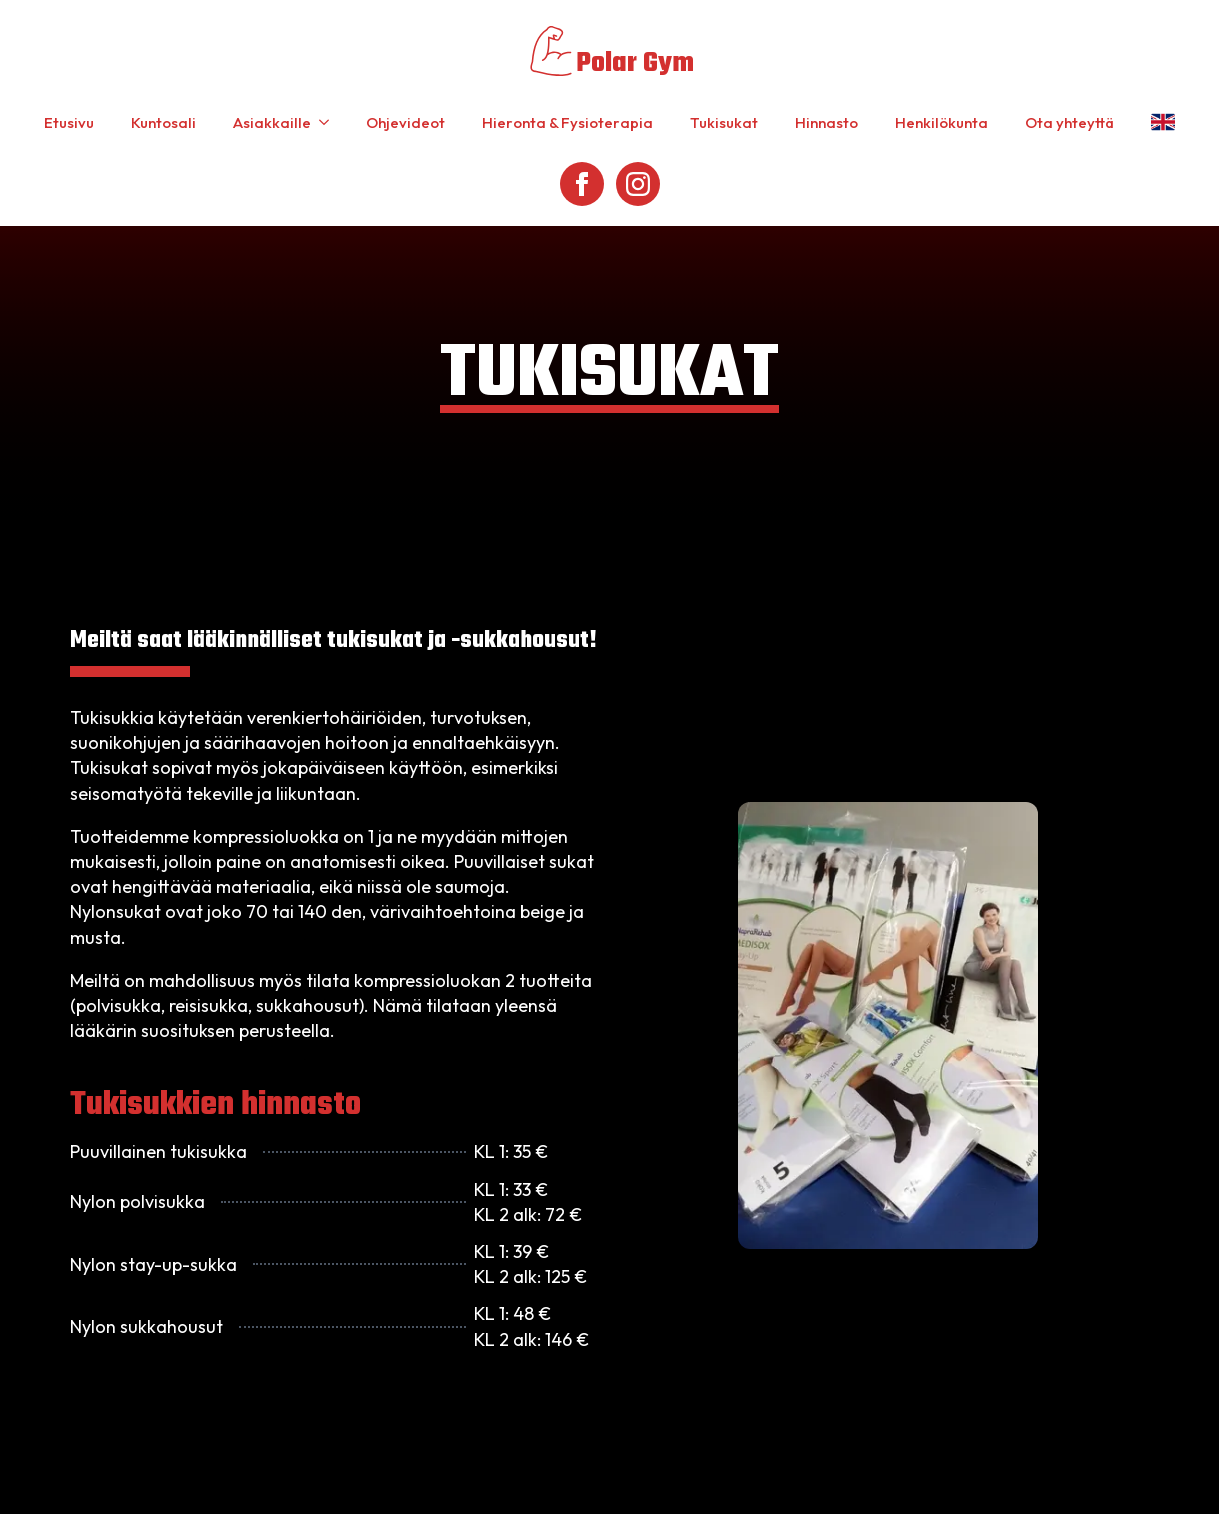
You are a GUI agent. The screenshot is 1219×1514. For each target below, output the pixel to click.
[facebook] (582, 184)
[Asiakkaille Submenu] (328, 122)
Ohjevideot (405, 122)
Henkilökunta (941, 122)
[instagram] (638, 184)
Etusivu (69, 122)
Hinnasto (826, 122)
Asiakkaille (272, 122)
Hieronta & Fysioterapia (567, 122)
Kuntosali (163, 122)
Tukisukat (724, 122)
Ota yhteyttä (1069, 122)
